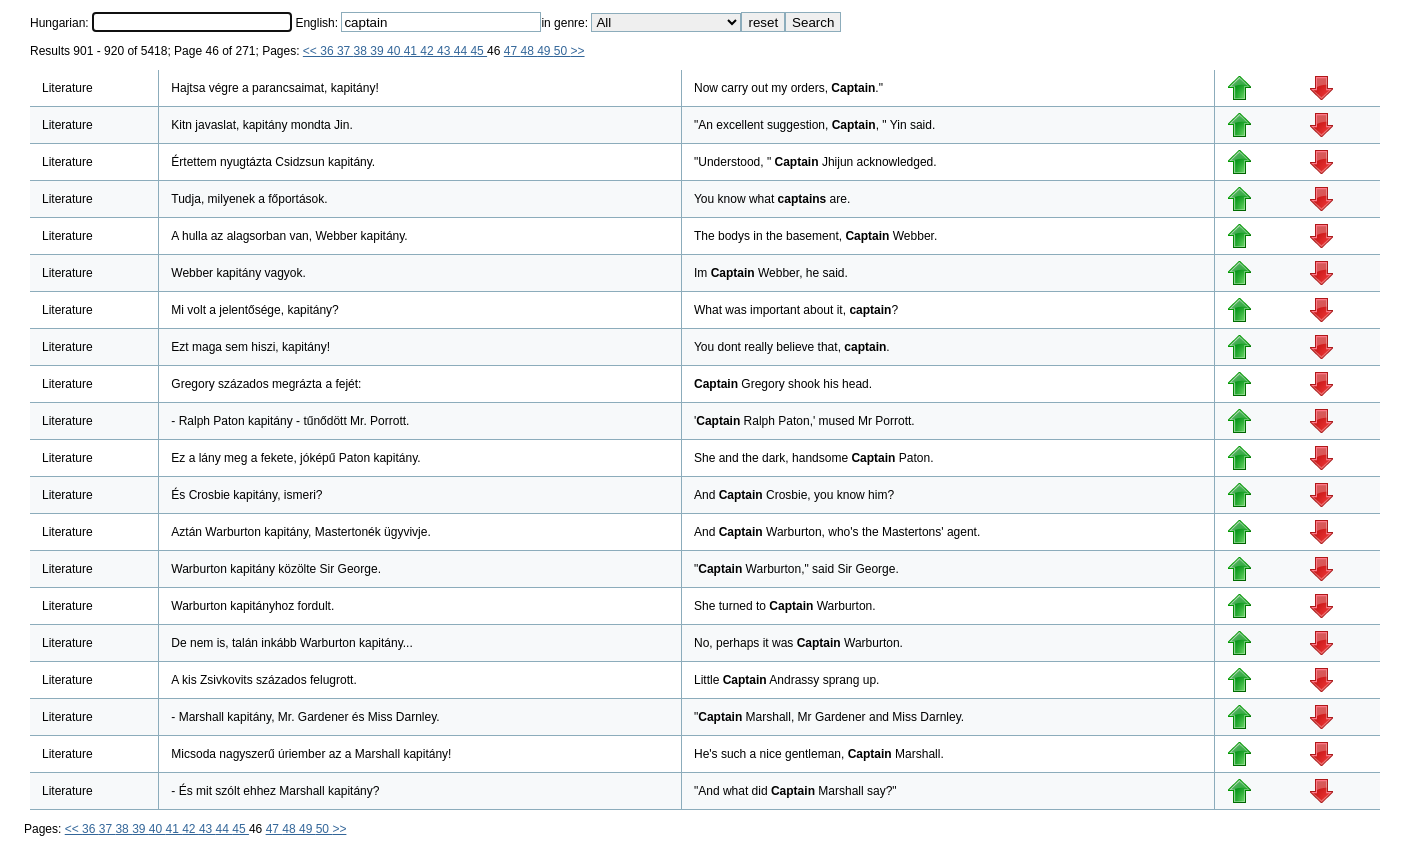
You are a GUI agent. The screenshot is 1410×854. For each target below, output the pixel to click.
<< (311, 51)
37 (345, 51)
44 (462, 51)
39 (378, 51)
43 (445, 51)
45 (478, 51)
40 (395, 51)
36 (328, 51)
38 (362, 51)
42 (428, 51)
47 (512, 51)
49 (545, 51)
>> (578, 51)
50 (562, 51)
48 (528, 51)
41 (412, 51)
